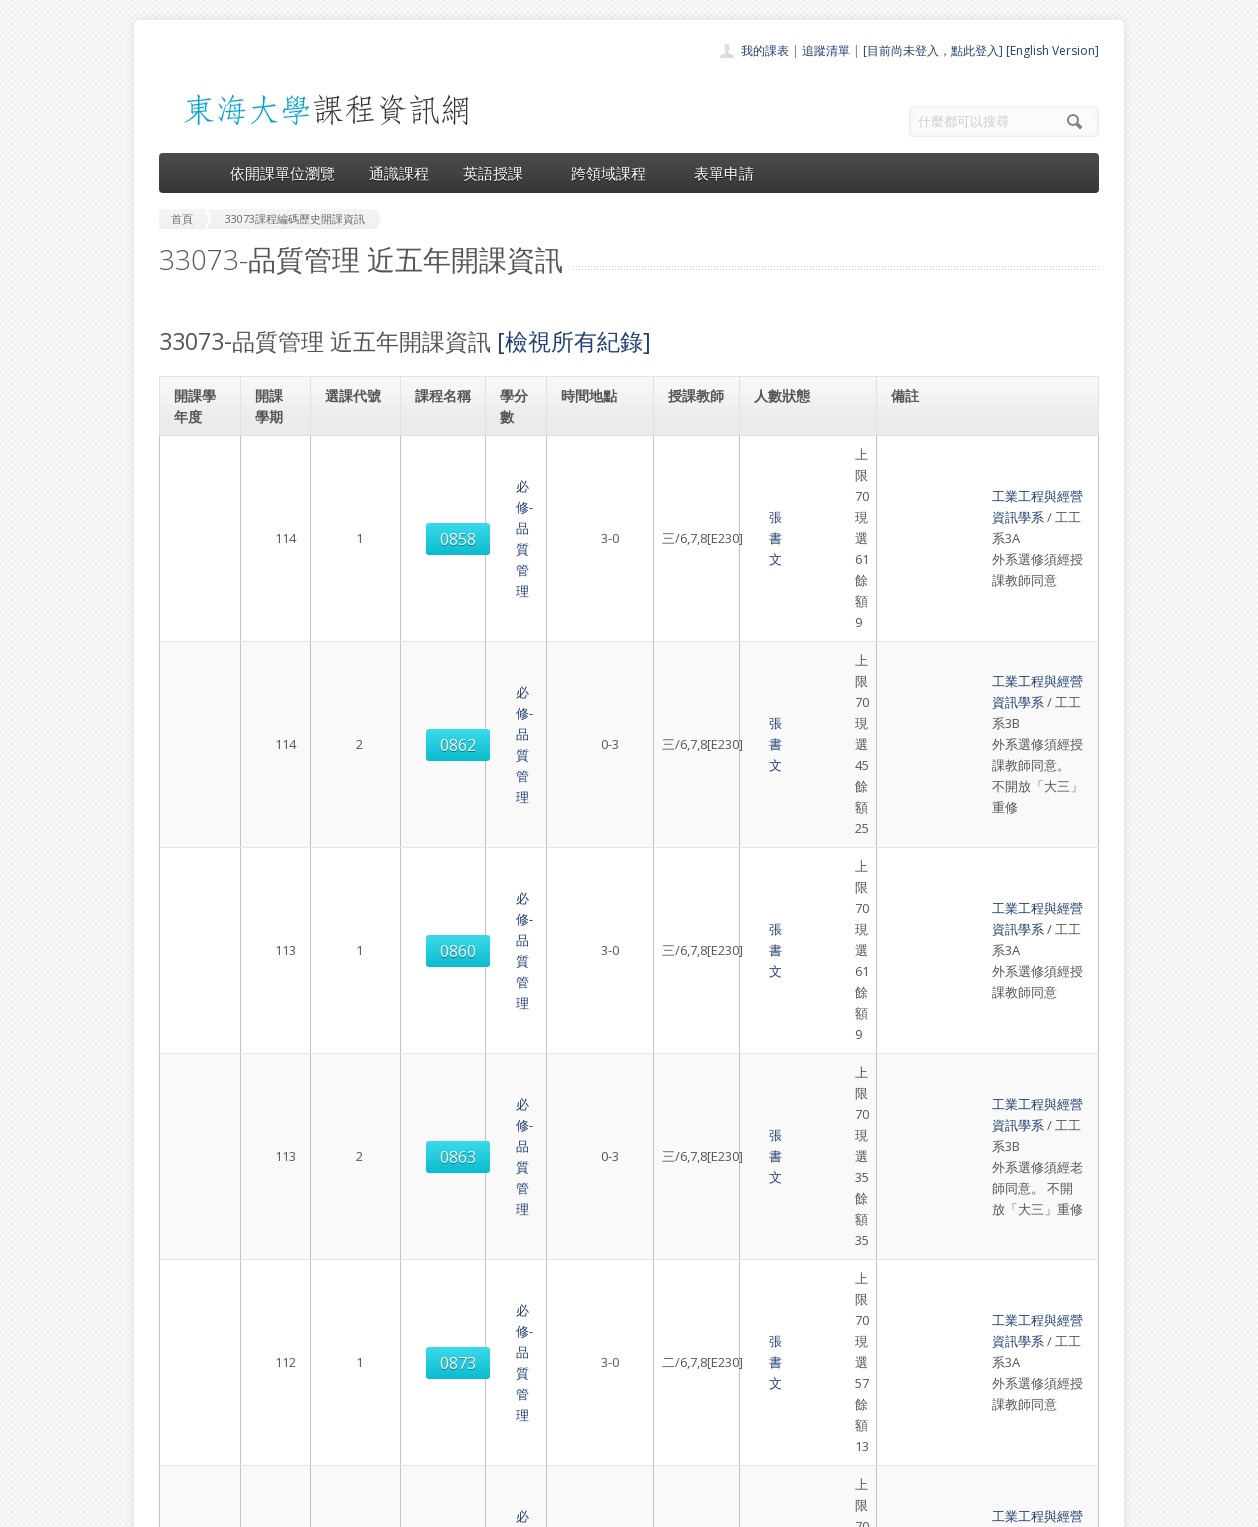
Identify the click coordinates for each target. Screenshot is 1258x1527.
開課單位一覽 (589, 1340)
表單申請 (724, 173)
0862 (354, 566)
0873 (354, 838)
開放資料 (577, 1428)
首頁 (565, 1318)
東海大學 (176, 1506)
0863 (354, 747)
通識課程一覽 (589, 1362)
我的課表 (765, 50)
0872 (354, 1019)
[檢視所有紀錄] (574, 341)
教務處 (494, 1506)
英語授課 (500, 173)
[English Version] (1052, 50)
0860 (354, 657)
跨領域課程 (615, 173)
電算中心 (431, 1506)
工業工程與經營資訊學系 (969, 454)
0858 (354, 476)
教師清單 (577, 1450)
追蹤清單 (826, 50)
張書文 (691, 475)
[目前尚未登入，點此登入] (933, 50)
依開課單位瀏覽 (282, 173)
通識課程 (399, 173)
